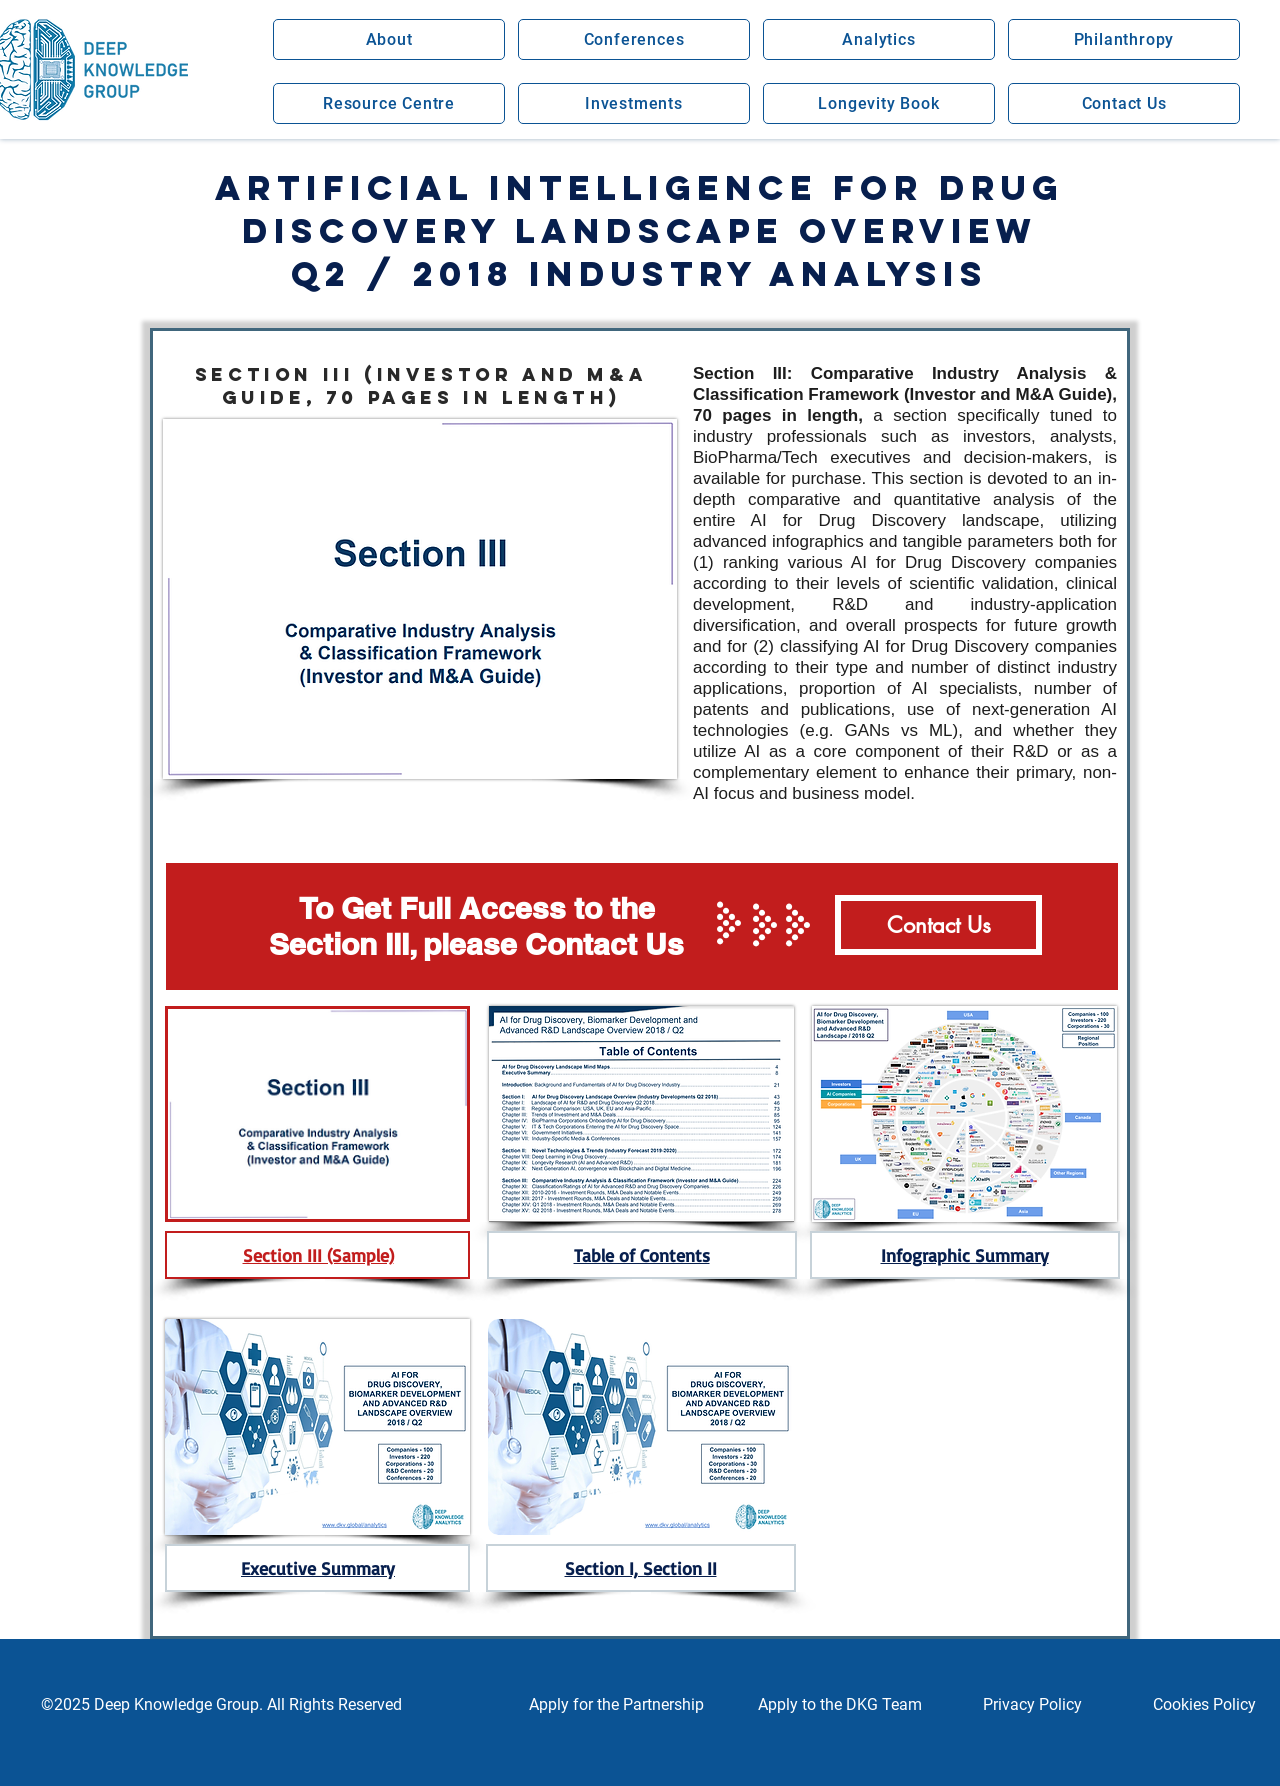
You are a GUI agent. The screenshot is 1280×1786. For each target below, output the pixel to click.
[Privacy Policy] (1032, 1705)
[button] (389, 39)
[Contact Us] (938, 925)
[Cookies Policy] (1204, 1705)
